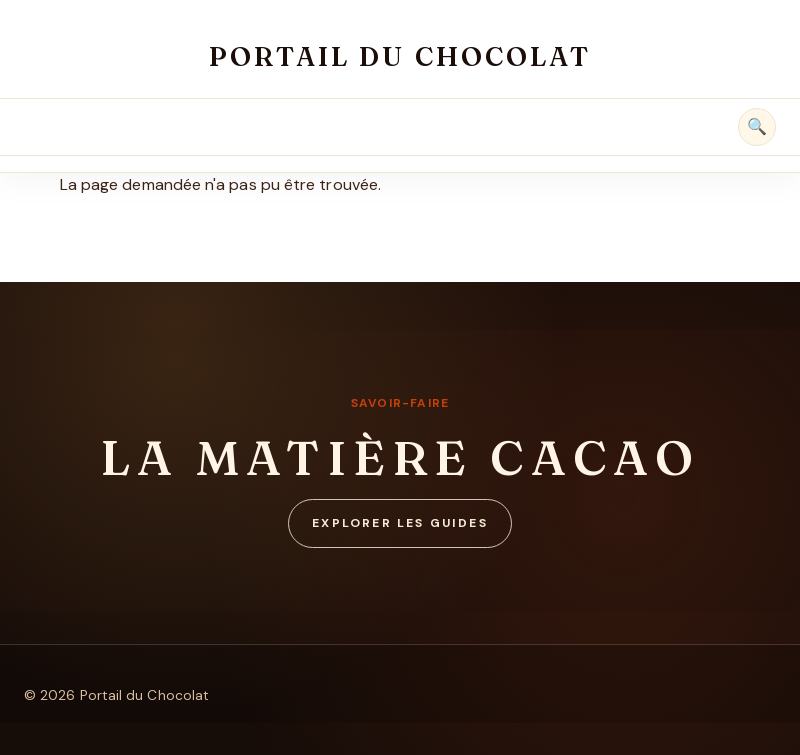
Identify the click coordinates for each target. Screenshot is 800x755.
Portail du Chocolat (400, 56)
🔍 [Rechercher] (757, 126)
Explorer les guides (400, 523)
